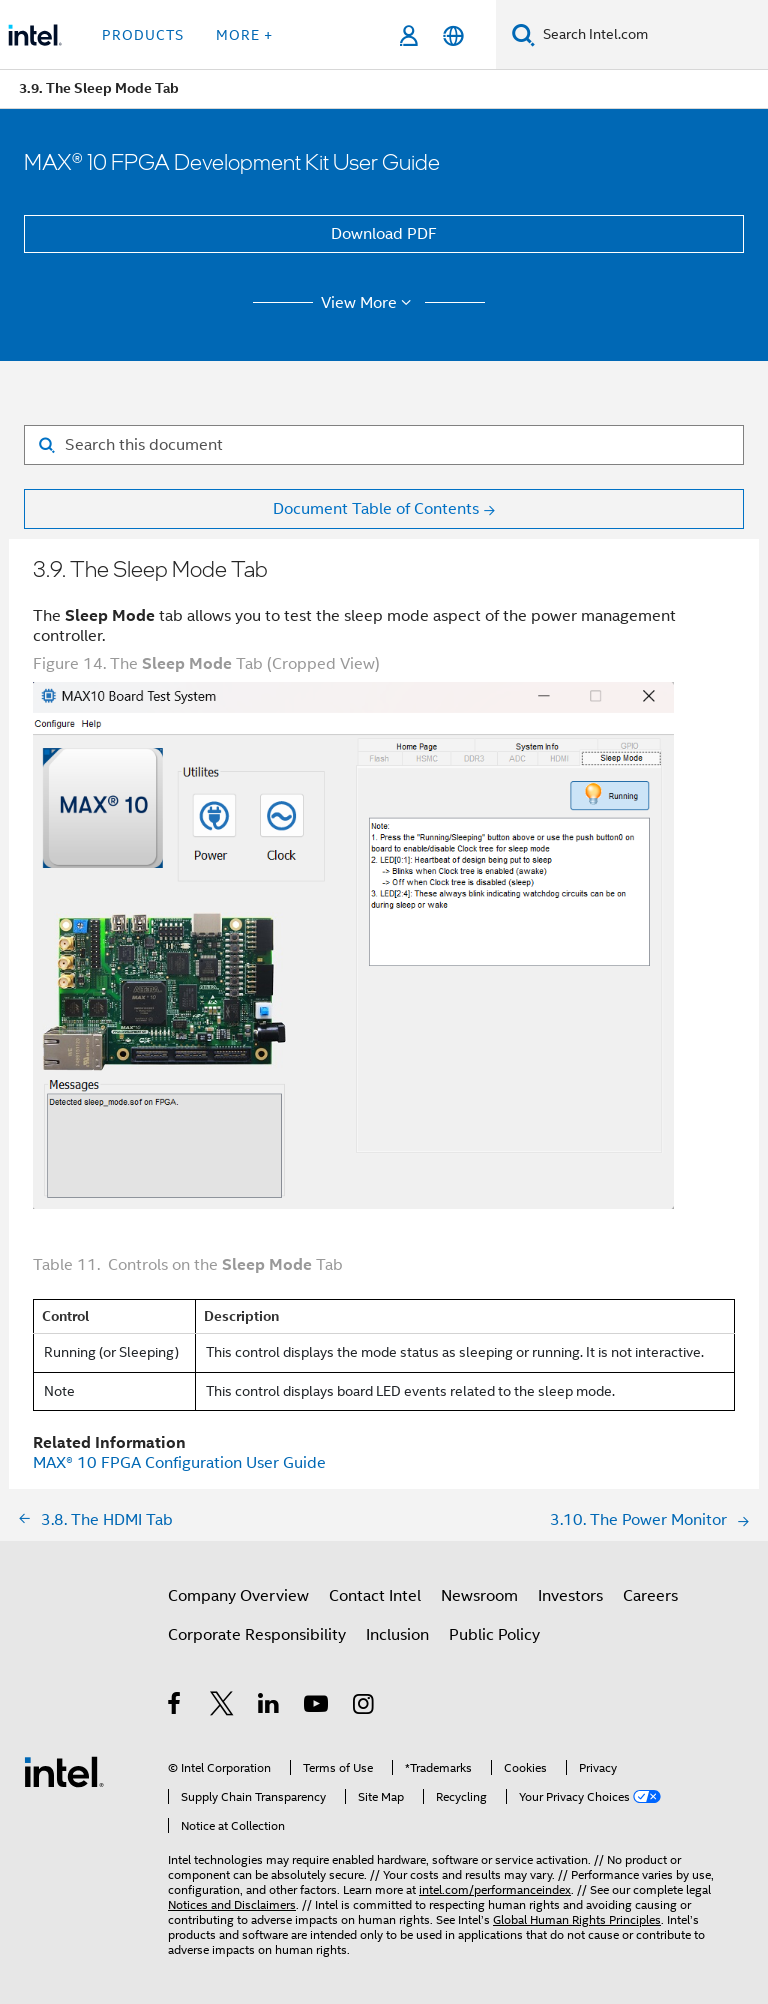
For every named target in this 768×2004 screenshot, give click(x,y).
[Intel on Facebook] (175, 1707)
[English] (453, 35)
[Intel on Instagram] (364, 1707)
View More (369, 303)
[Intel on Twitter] (222, 1707)
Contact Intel (375, 1596)
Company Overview (238, 1596)
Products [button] (143, 35)
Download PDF (384, 234)
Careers (650, 1596)
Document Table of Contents (376, 509)
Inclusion (397, 1635)
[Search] (523, 34)
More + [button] (244, 35)
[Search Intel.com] (651, 35)
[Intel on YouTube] (317, 1707)
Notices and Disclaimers (232, 1904)
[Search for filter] (384, 445)
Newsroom (479, 1596)
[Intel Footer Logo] (64, 1771)
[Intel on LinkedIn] (269, 1707)
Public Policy (494, 1635)
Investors (570, 1596)
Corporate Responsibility (257, 1635)
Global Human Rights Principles (577, 1919)
